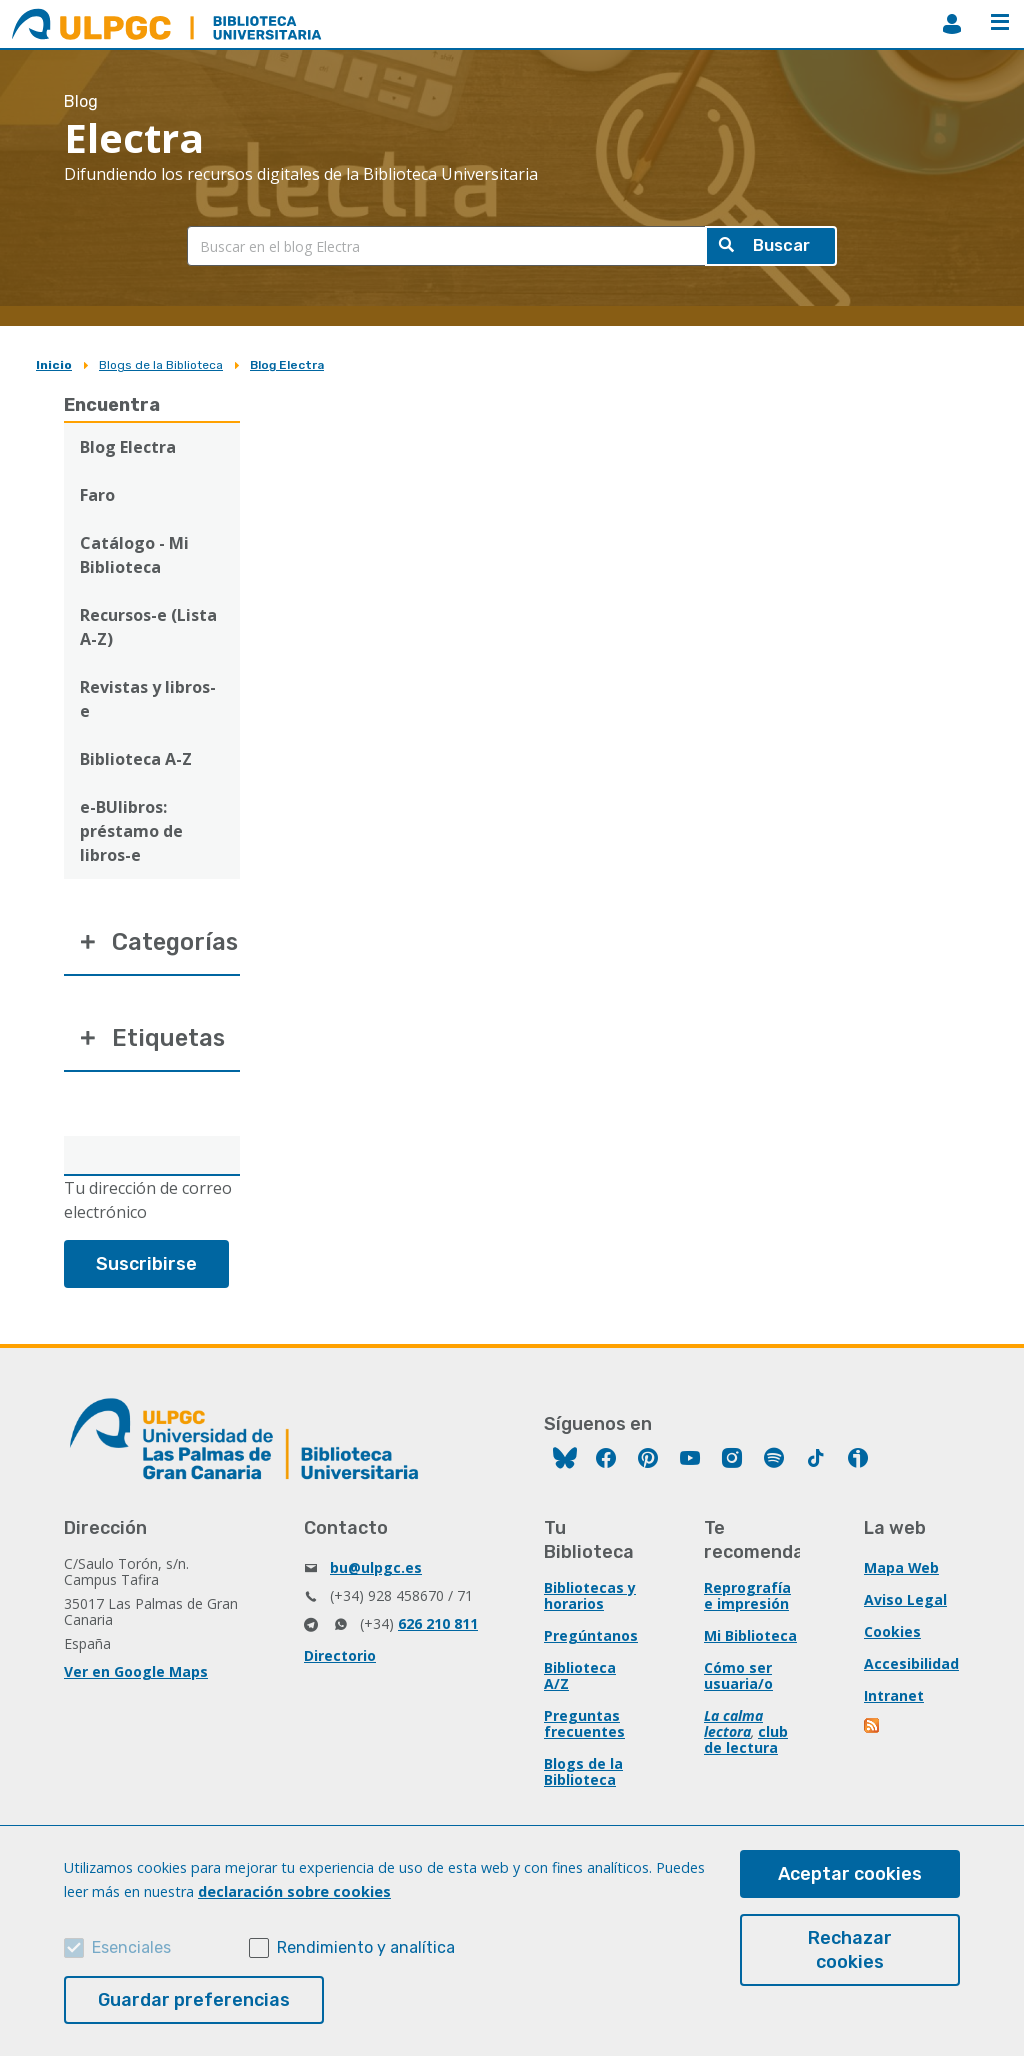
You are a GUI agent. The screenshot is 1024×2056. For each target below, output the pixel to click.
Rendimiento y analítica (366, 1947)
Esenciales (131, 1947)
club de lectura (746, 1742)
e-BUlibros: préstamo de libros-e (131, 831)
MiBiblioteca (952, 24)
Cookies (892, 1634)
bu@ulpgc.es (376, 1570)
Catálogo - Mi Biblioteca (134, 555)
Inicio (54, 365)
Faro (97, 495)
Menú (1000, 22)
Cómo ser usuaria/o (738, 1678)
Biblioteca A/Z (580, 1678)
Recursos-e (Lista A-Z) (148, 627)
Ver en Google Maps (136, 1674)
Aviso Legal (905, 1602)
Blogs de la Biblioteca (161, 365)
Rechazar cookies (850, 1950)
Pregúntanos (591, 1638)
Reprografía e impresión (747, 1598)
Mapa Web (902, 1570)
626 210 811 (438, 1626)
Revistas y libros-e (148, 699)
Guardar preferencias (194, 2000)
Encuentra (112, 405)
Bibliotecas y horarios (590, 1598)
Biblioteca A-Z (136, 759)
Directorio (340, 1658)
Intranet (894, 1698)
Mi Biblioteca (750, 1638)
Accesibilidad (911, 1666)
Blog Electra (287, 365)
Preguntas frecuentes (584, 1726)
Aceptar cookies (850, 1874)
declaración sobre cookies (294, 1891)
